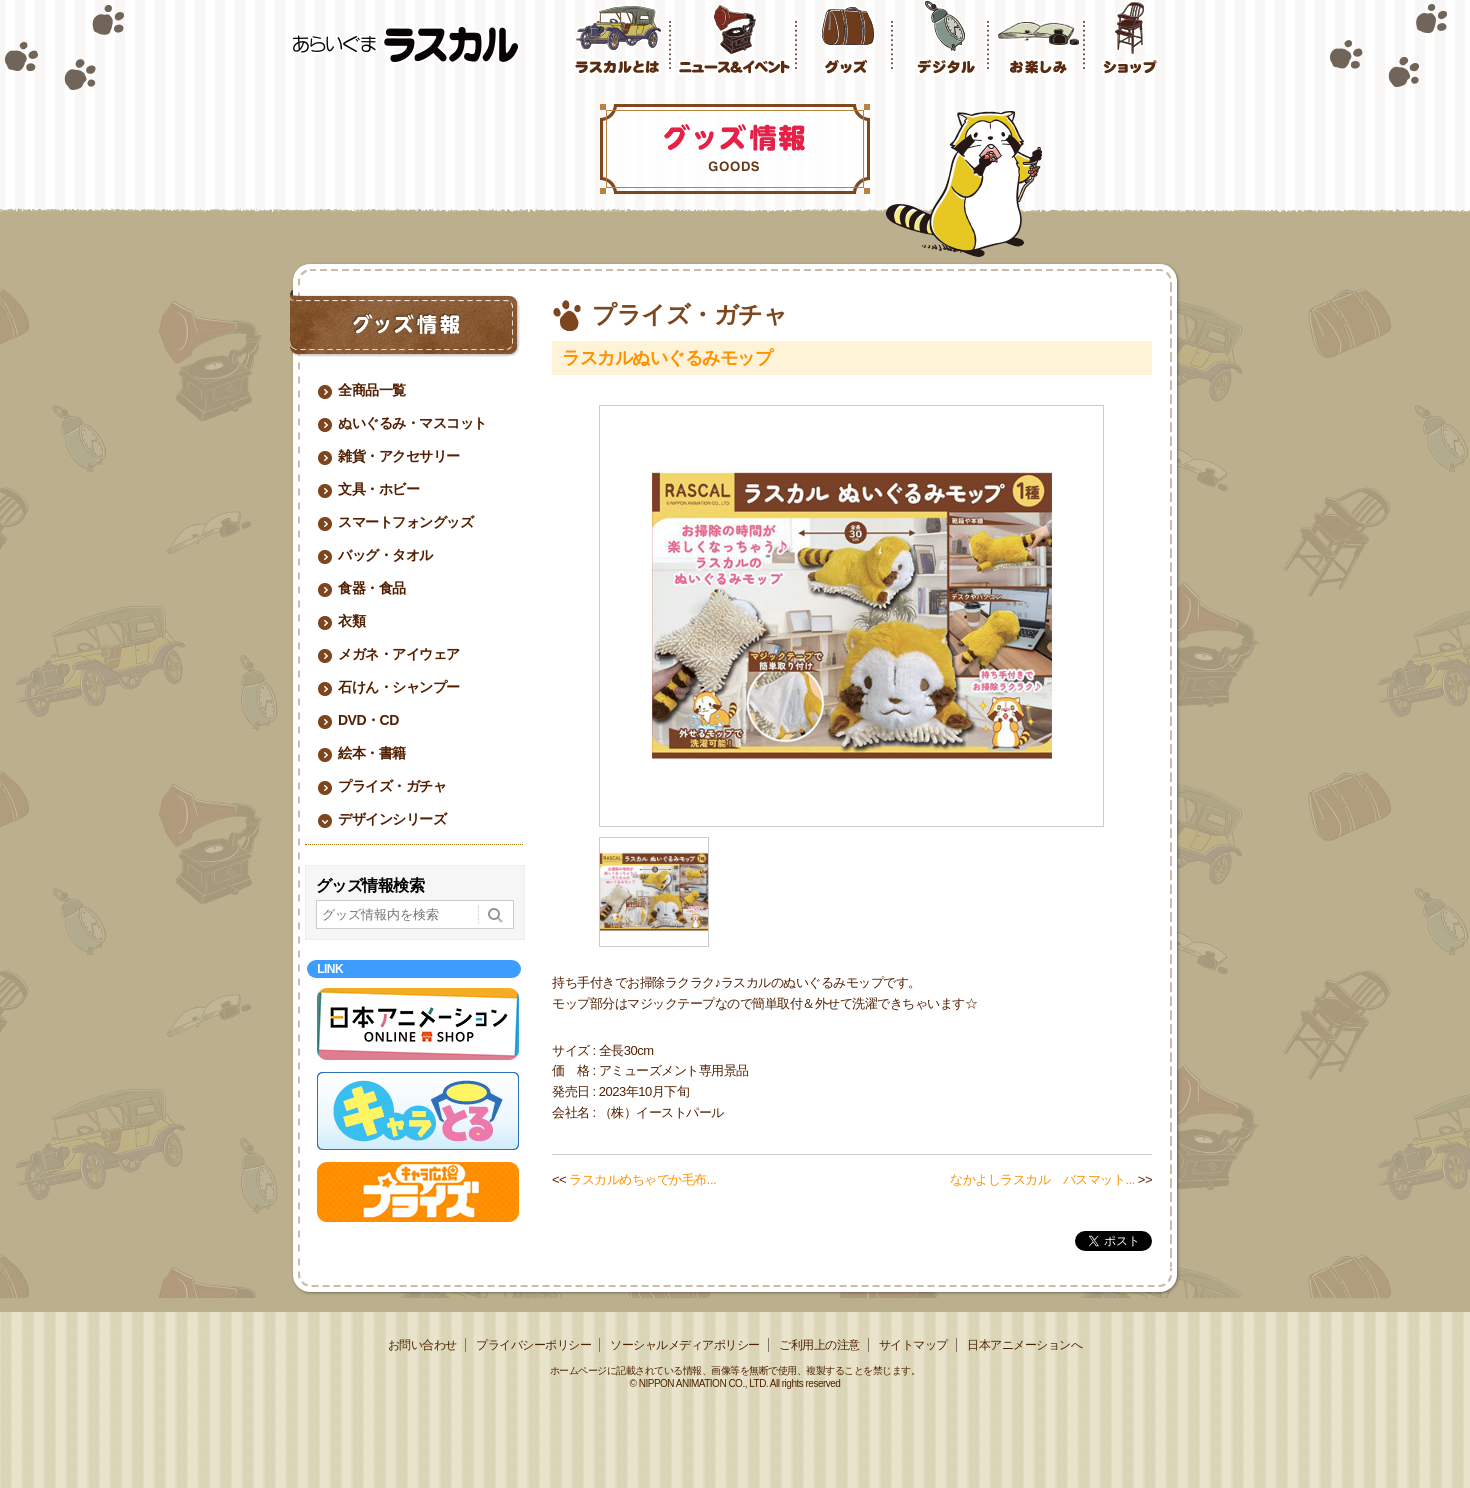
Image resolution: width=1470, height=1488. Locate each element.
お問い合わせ (422, 1345)
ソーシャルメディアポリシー (685, 1345)
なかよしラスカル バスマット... (1042, 1179)
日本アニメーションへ (1024, 1345)
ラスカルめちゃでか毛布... (642, 1179)
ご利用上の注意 (819, 1345)
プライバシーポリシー (533, 1345)
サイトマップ (913, 1345)
